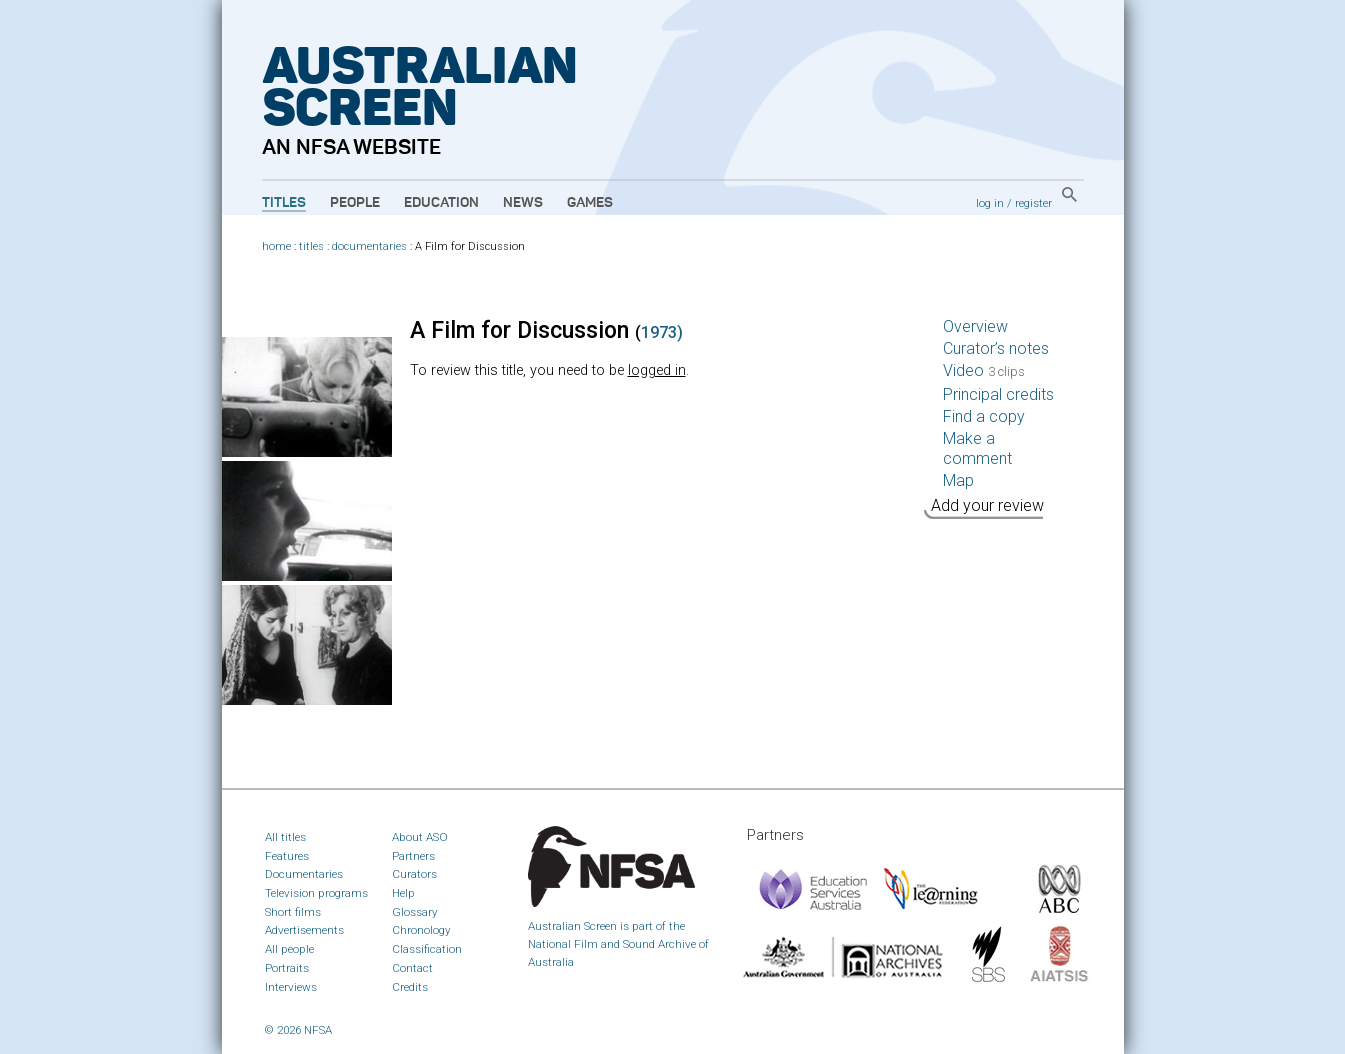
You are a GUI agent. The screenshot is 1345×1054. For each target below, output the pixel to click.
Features (287, 856)
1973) (662, 332)
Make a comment (977, 448)
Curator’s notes (996, 348)
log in (990, 203)
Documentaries (304, 874)
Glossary (415, 912)
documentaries (369, 246)
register (1033, 203)
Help (403, 893)
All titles (285, 837)
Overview (975, 326)
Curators (414, 874)
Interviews (291, 987)
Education (441, 203)
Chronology (421, 930)
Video (984, 370)
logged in (657, 370)
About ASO (420, 837)
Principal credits (998, 394)
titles (311, 246)
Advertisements (304, 930)
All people (289, 949)
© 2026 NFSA (298, 1030)
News (523, 203)
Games (590, 203)
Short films (293, 912)
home (276, 246)
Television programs (316, 893)
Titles (284, 203)
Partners (413, 856)
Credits (410, 987)
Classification (427, 949)
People (355, 203)
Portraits (287, 968)
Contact (412, 968)
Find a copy (984, 416)
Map (958, 480)
